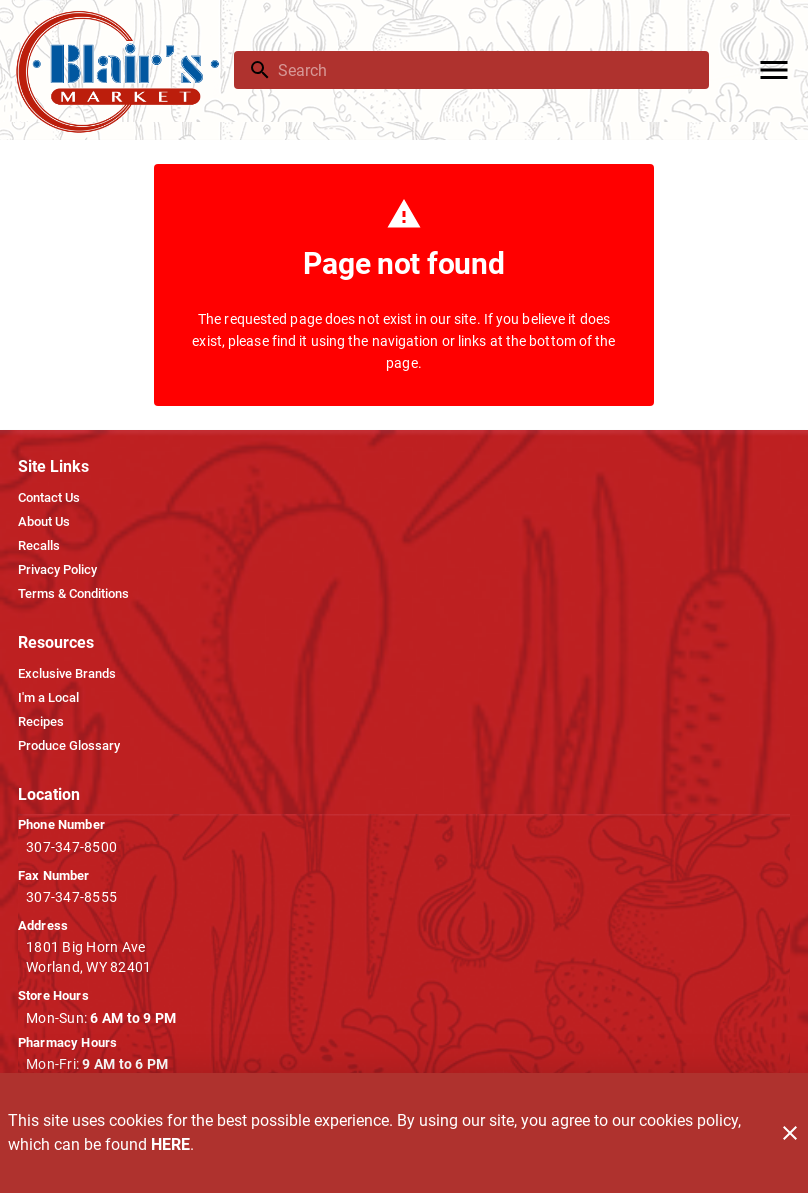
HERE (170, 1144)
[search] (485, 70)
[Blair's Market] (123, 70)
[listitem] (49, 498)
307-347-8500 (71, 847)
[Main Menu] (774, 70)
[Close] (790, 1133)
